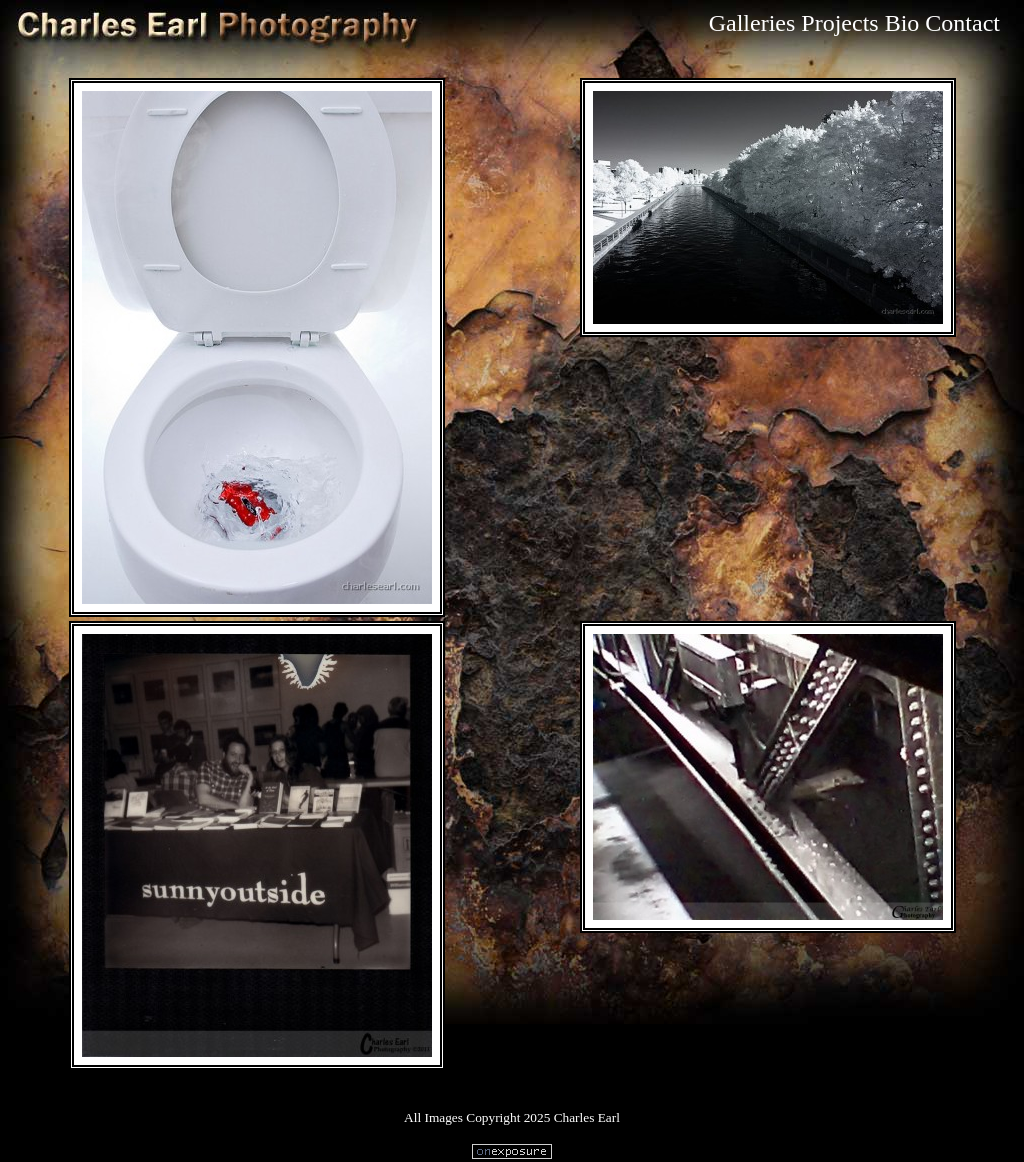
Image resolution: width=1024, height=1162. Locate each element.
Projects (839, 23)
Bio (902, 23)
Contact (962, 23)
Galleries (752, 23)
